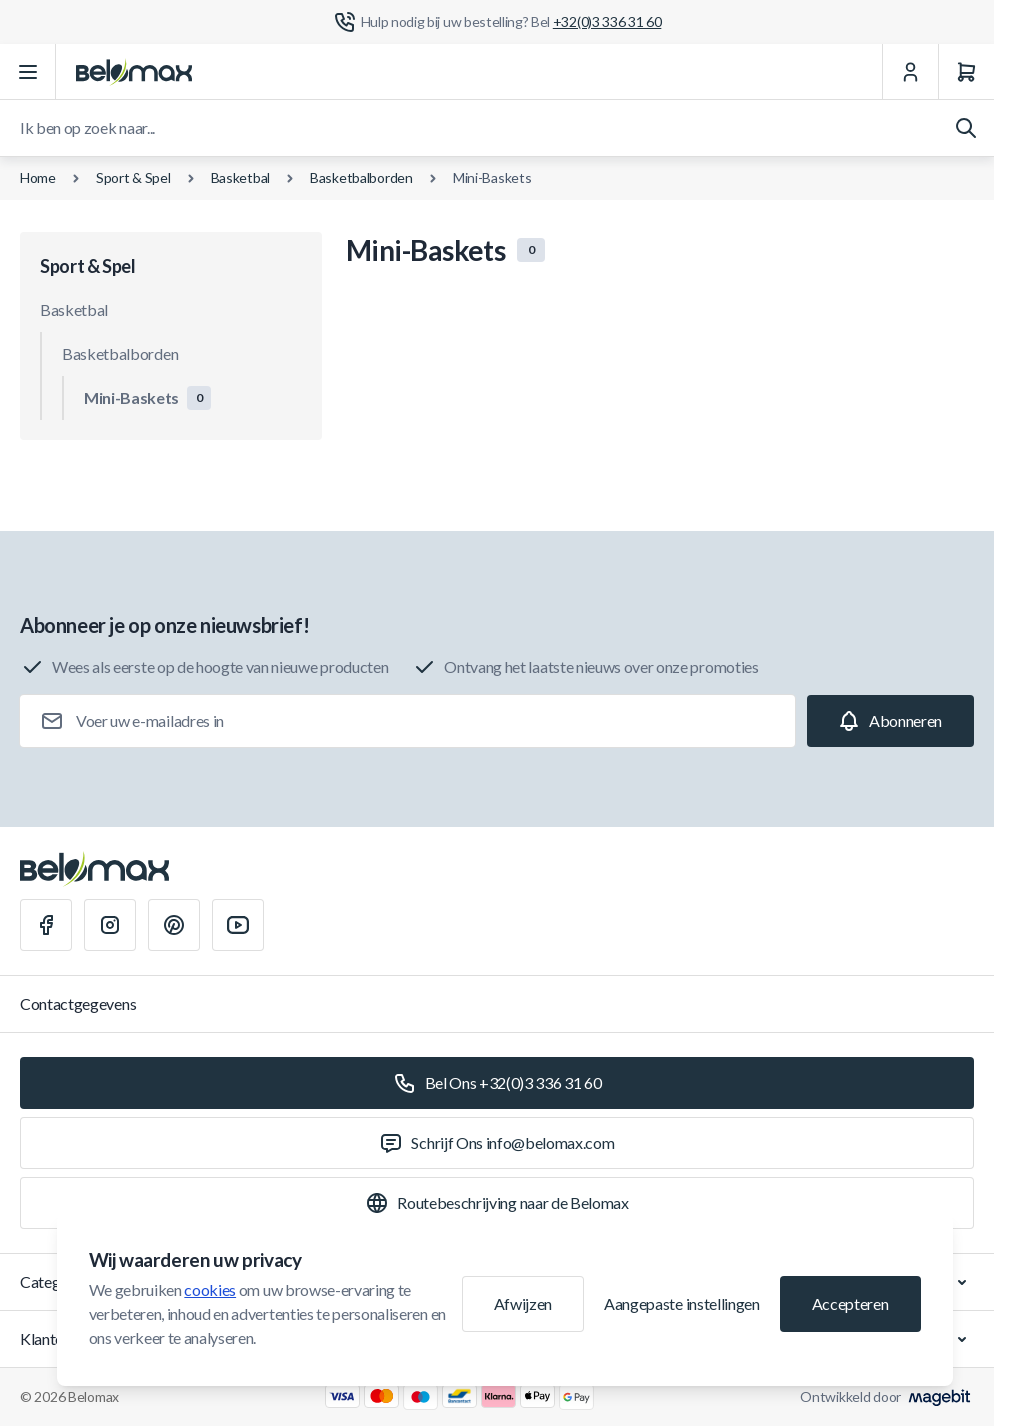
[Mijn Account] (910, 72)
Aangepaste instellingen (682, 1303)
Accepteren (850, 1303)
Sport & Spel (133, 177)
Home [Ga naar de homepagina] (38, 177)
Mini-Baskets (492, 177)
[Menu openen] (28, 72)
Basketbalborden (361, 177)
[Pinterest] (174, 925)
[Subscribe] (890, 721)
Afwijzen (523, 1303)
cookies (210, 1289)
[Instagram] (110, 925)
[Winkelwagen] (966, 72)
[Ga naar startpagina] (134, 72)
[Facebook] (46, 925)
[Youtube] (238, 925)
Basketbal (240, 177)
